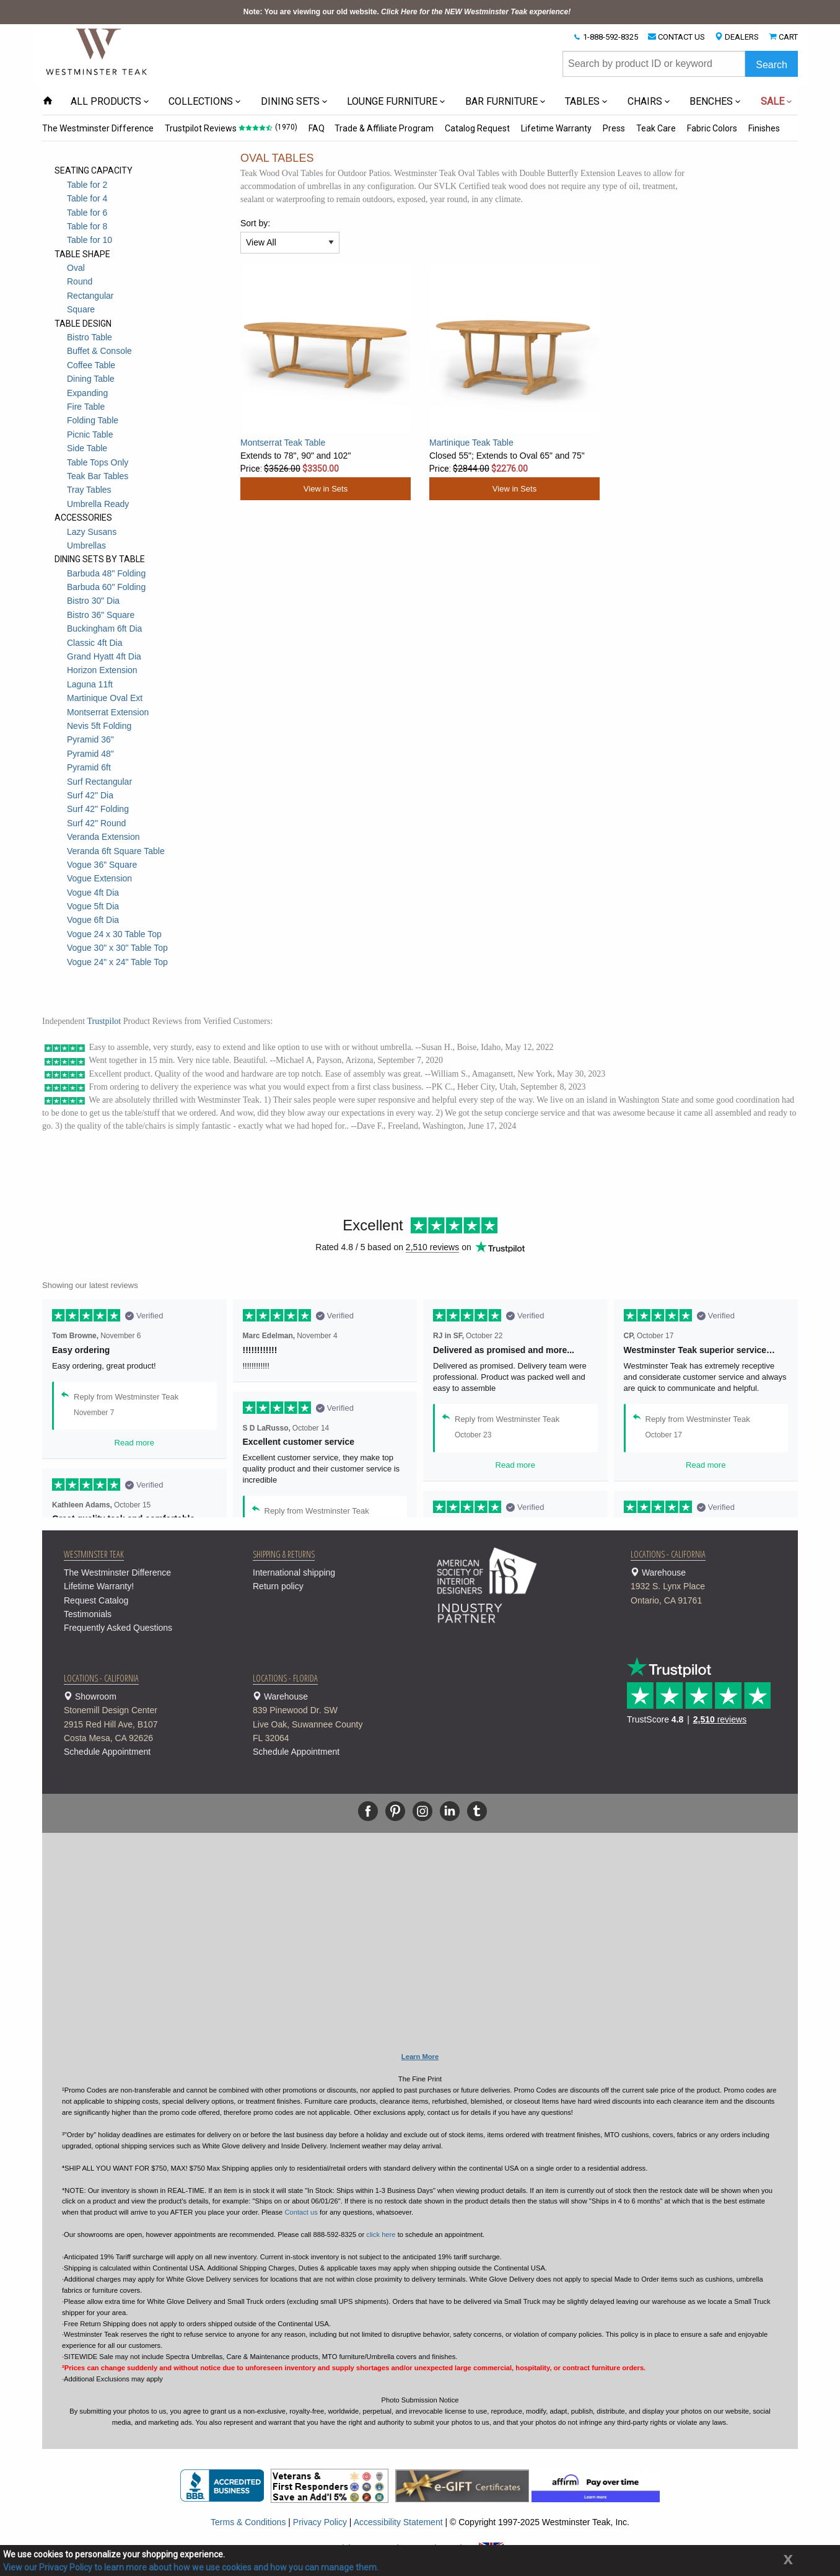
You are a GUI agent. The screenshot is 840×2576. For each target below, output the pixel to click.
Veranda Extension (103, 837)
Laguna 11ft (90, 684)
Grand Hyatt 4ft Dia (104, 656)
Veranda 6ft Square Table (116, 851)
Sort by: (255, 223)
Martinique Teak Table (471, 443)
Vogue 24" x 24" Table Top (117, 962)
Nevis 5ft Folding (99, 726)
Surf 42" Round (96, 823)
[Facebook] (368, 1811)
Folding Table (92, 420)
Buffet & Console (99, 351)
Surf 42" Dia (90, 795)
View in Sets (326, 488)
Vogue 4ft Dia (93, 893)
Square (81, 309)
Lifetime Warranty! (99, 1586)
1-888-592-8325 (610, 37)
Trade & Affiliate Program (384, 128)
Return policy (278, 1586)
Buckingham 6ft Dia (104, 628)
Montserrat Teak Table (282, 443)
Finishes (764, 128)
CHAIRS (645, 101)
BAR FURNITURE (501, 101)
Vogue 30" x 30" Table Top (117, 948)
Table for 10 (89, 240)
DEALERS (742, 37)
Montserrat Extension (108, 712)
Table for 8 (87, 226)
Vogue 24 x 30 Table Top (114, 934)
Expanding (87, 393)
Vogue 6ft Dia (93, 920)
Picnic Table (90, 434)
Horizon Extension (102, 670)
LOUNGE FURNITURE (392, 101)
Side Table (87, 448)
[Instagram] (422, 1811)
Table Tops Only (97, 462)
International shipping (294, 1572)
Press (614, 128)
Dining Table (91, 379)
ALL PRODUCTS (106, 101)
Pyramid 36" (90, 739)
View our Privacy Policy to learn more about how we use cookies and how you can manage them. (190, 2567)
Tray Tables (89, 490)
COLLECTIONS (200, 101)
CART (788, 37)
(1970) (286, 127)
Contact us (300, 2212)
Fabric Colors (712, 128)
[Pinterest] (395, 1811)
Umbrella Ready (98, 504)
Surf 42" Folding (98, 809)
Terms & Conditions (248, 2522)
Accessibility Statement (398, 2522)
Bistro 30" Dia (93, 601)
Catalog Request (477, 128)
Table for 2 (87, 185)
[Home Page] (97, 51)
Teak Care (656, 128)
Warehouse (710, 1587)
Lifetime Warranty (556, 128)
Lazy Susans (91, 532)
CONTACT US (681, 37)
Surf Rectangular (99, 782)
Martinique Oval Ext (104, 698)
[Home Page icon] (48, 101)
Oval (76, 268)
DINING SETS (290, 101)
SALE (772, 101)
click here (380, 2234)
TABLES (582, 101)
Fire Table (86, 407)
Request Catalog (96, 1600)
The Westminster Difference (98, 128)
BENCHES (711, 101)
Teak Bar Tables (97, 476)
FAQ (316, 128)
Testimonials (88, 1614)
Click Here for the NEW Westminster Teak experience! (476, 11)
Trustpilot (104, 1021)
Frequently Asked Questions (118, 1628)
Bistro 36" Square (100, 615)
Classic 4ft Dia (94, 643)
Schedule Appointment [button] (107, 1752)
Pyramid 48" (90, 754)
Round (79, 281)
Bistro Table (89, 337)
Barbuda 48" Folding (106, 573)
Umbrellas (86, 545)
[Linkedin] (450, 1811)
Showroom (143, 1718)
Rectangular (90, 296)
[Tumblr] (477, 1811)
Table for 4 (87, 198)
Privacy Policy (320, 2522)
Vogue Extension (99, 878)
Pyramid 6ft (89, 767)
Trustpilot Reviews (201, 128)
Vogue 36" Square (102, 865)
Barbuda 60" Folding (106, 587)
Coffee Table (91, 365)
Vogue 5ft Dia (93, 906)
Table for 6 (87, 213)
